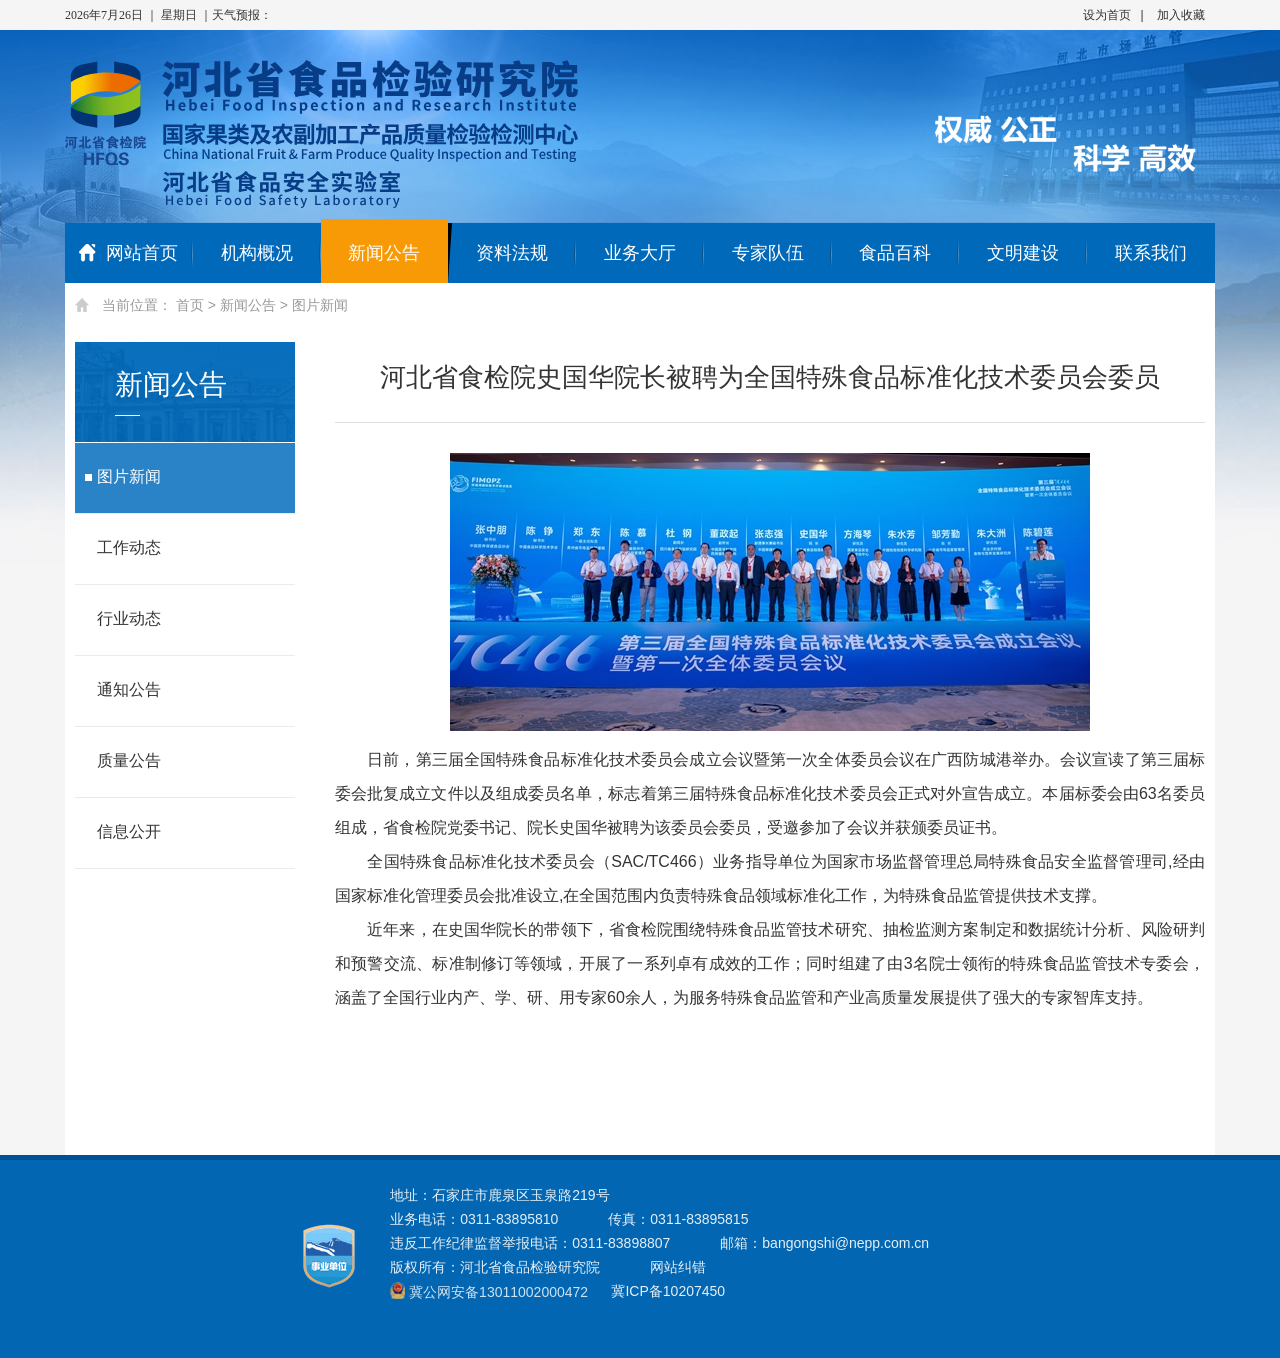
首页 (190, 305)
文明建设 (1023, 253)
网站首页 (128, 253)
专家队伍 (768, 253)
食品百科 (895, 253)
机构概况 (257, 253)
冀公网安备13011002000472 (498, 1292)
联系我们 (1151, 253)
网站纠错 (678, 1267)
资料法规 (512, 253)
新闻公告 (384, 253)
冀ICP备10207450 (668, 1291)
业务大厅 (640, 253)
